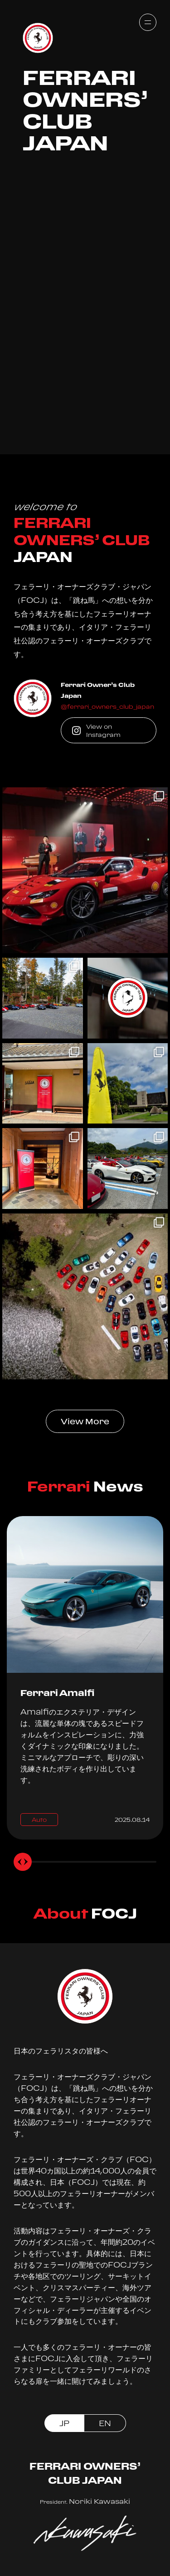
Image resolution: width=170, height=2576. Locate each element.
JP (64, 2423)
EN (105, 2423)
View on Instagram (96, 730)
